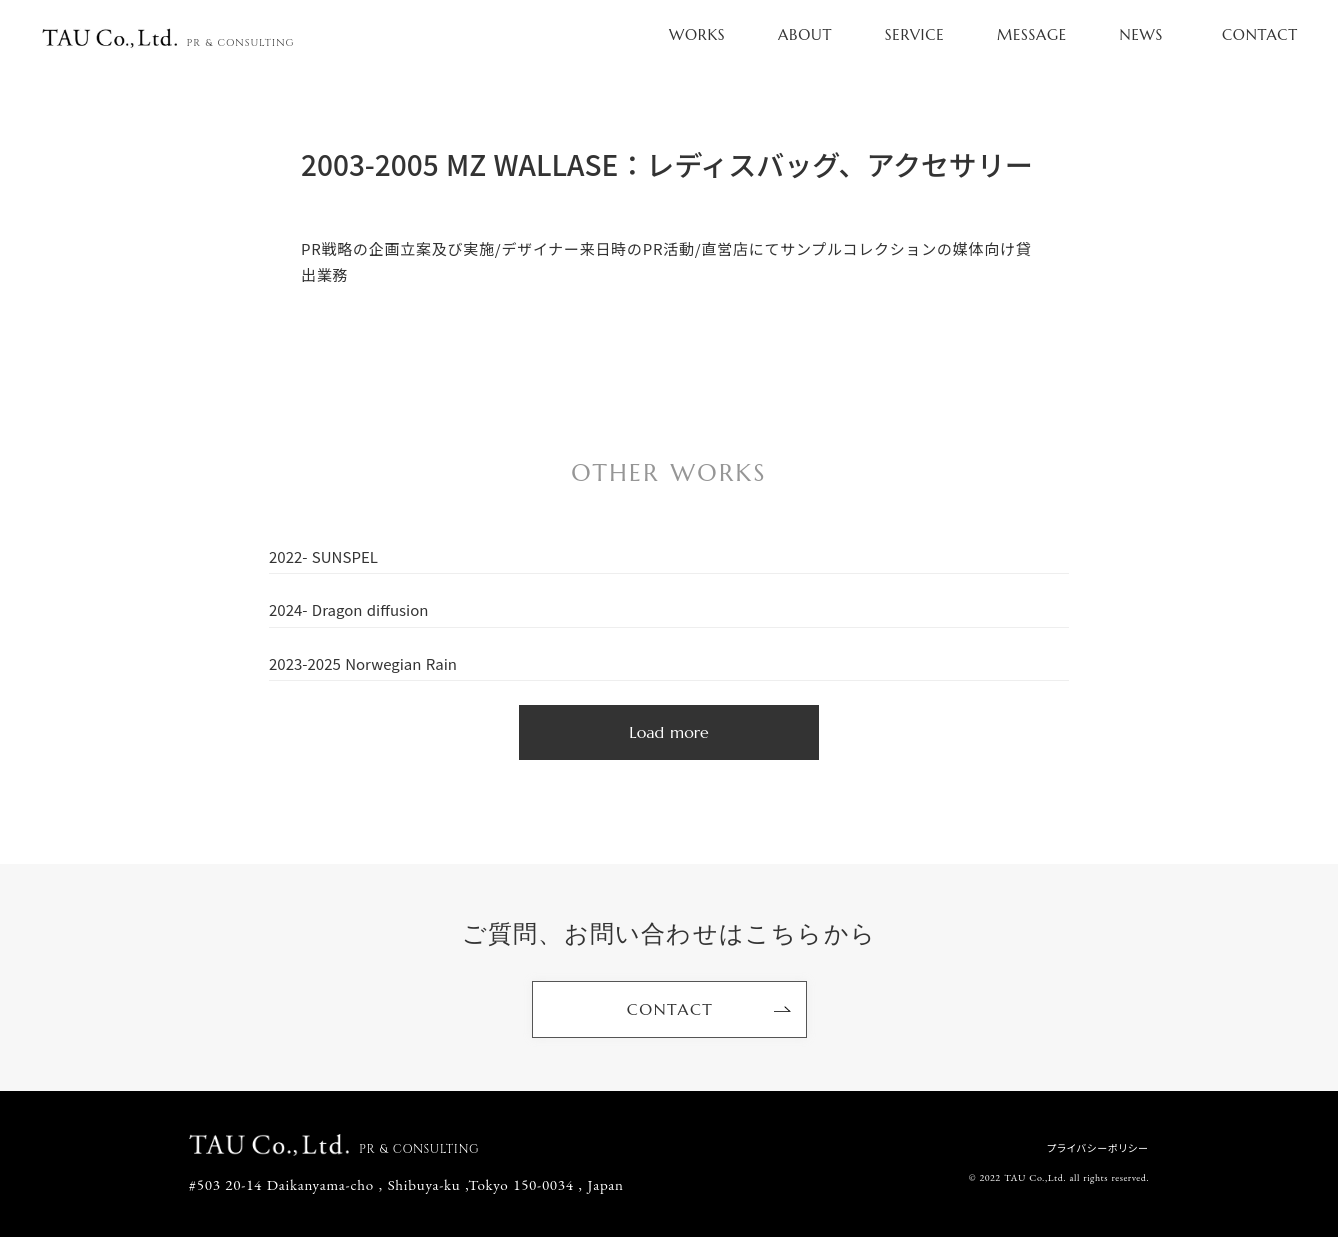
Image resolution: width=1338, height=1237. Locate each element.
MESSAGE (1032, 35)
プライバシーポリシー (1098, 1148)
